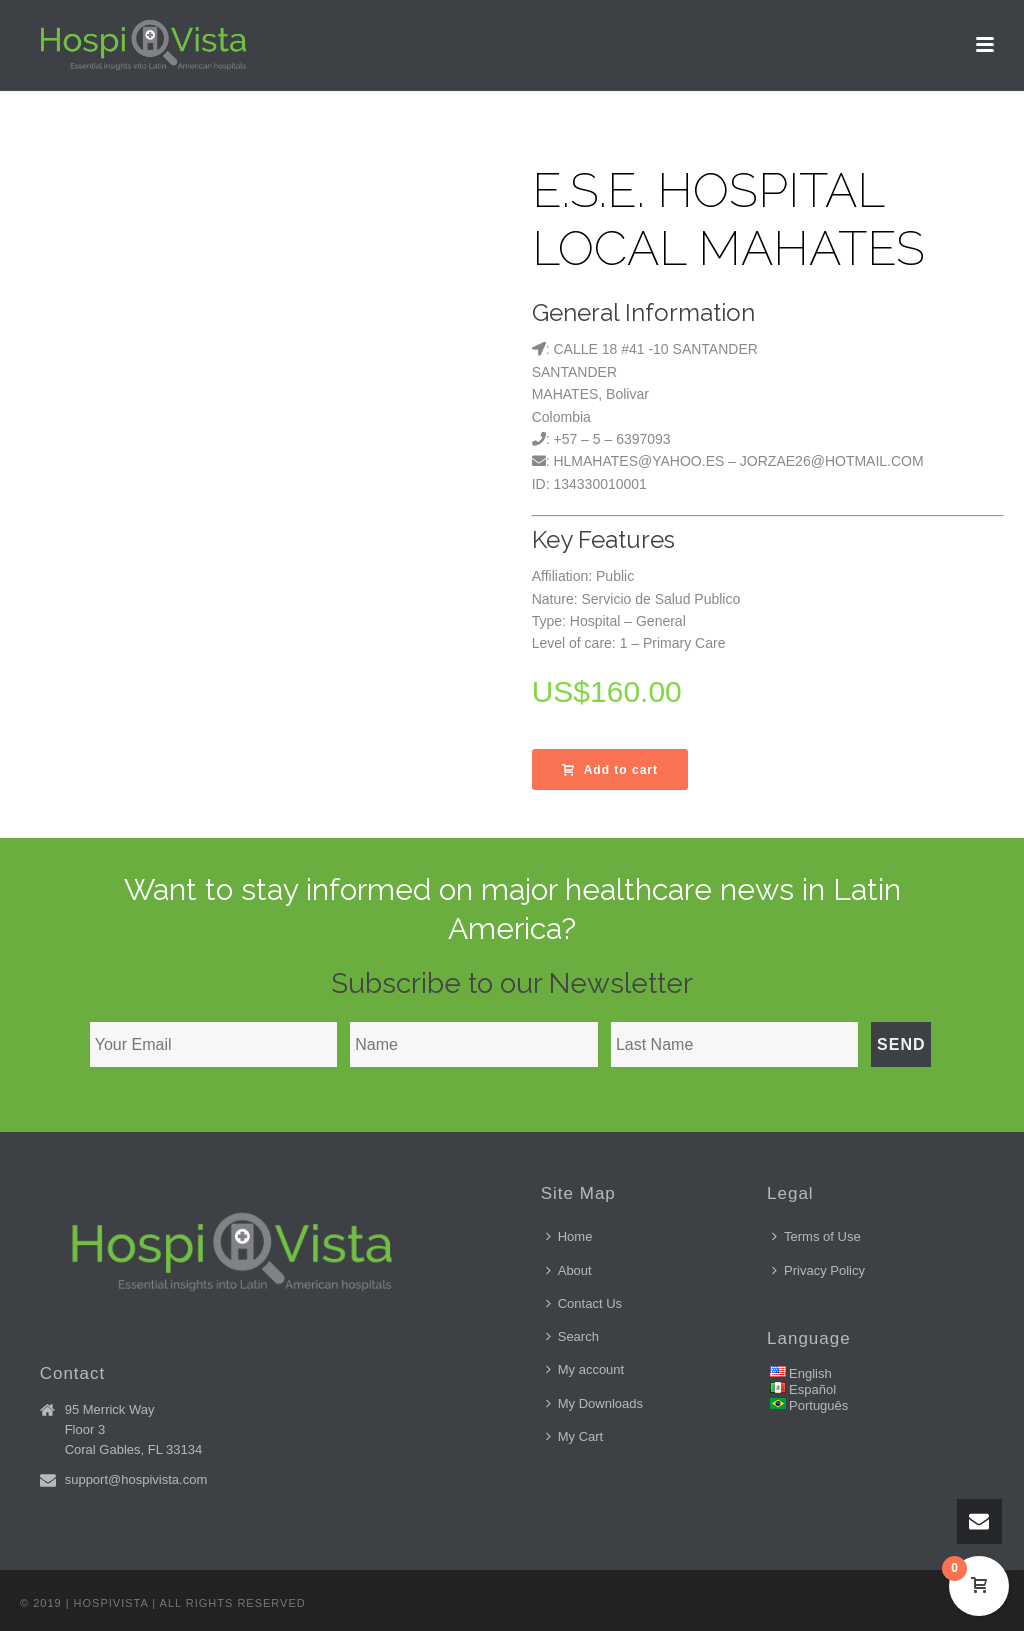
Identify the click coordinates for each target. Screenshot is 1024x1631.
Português (818, 1405)
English (810, 1373)
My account (585, 1369)
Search (572, 1336)
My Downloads (594, 1403)
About (569, 1270)
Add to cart (610, 770)
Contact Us (584, 1303)
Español (812, 1389)
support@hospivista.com (136, 1479)
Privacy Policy (818, 1270)
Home (569, 1236)
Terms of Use (816, 1236)
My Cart (575, 1436)
